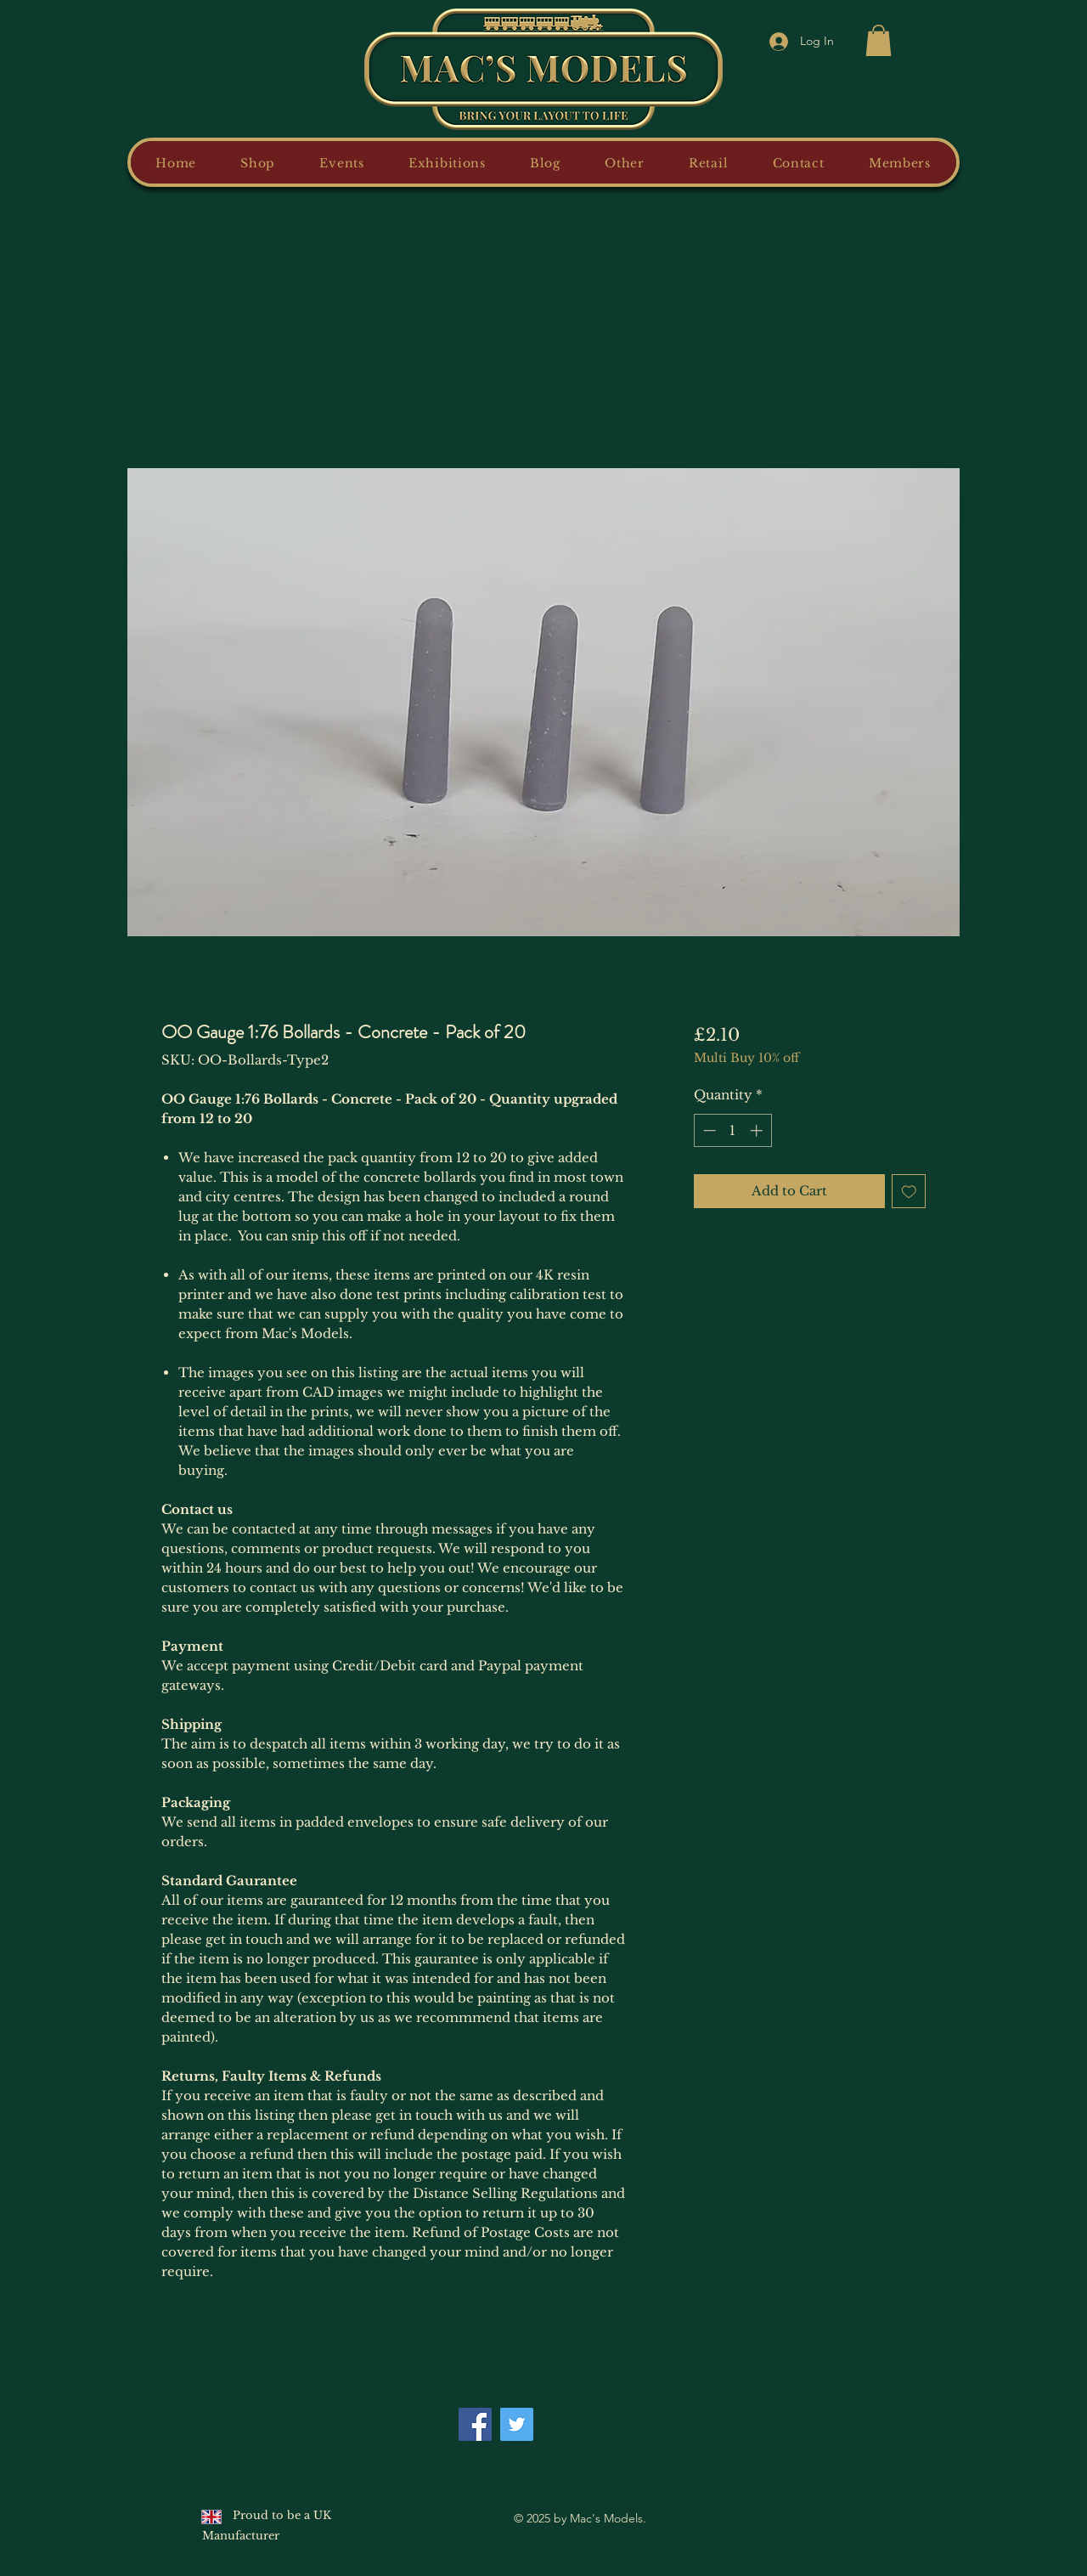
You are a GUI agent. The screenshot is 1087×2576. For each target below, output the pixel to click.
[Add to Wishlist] (909, 1191)
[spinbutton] (732, 1130)
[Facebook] (475, 2424)
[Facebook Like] (578, 2415)
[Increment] (757, 1130)
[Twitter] (516, 2424)
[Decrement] (707, 1130)
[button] (878, 40)
